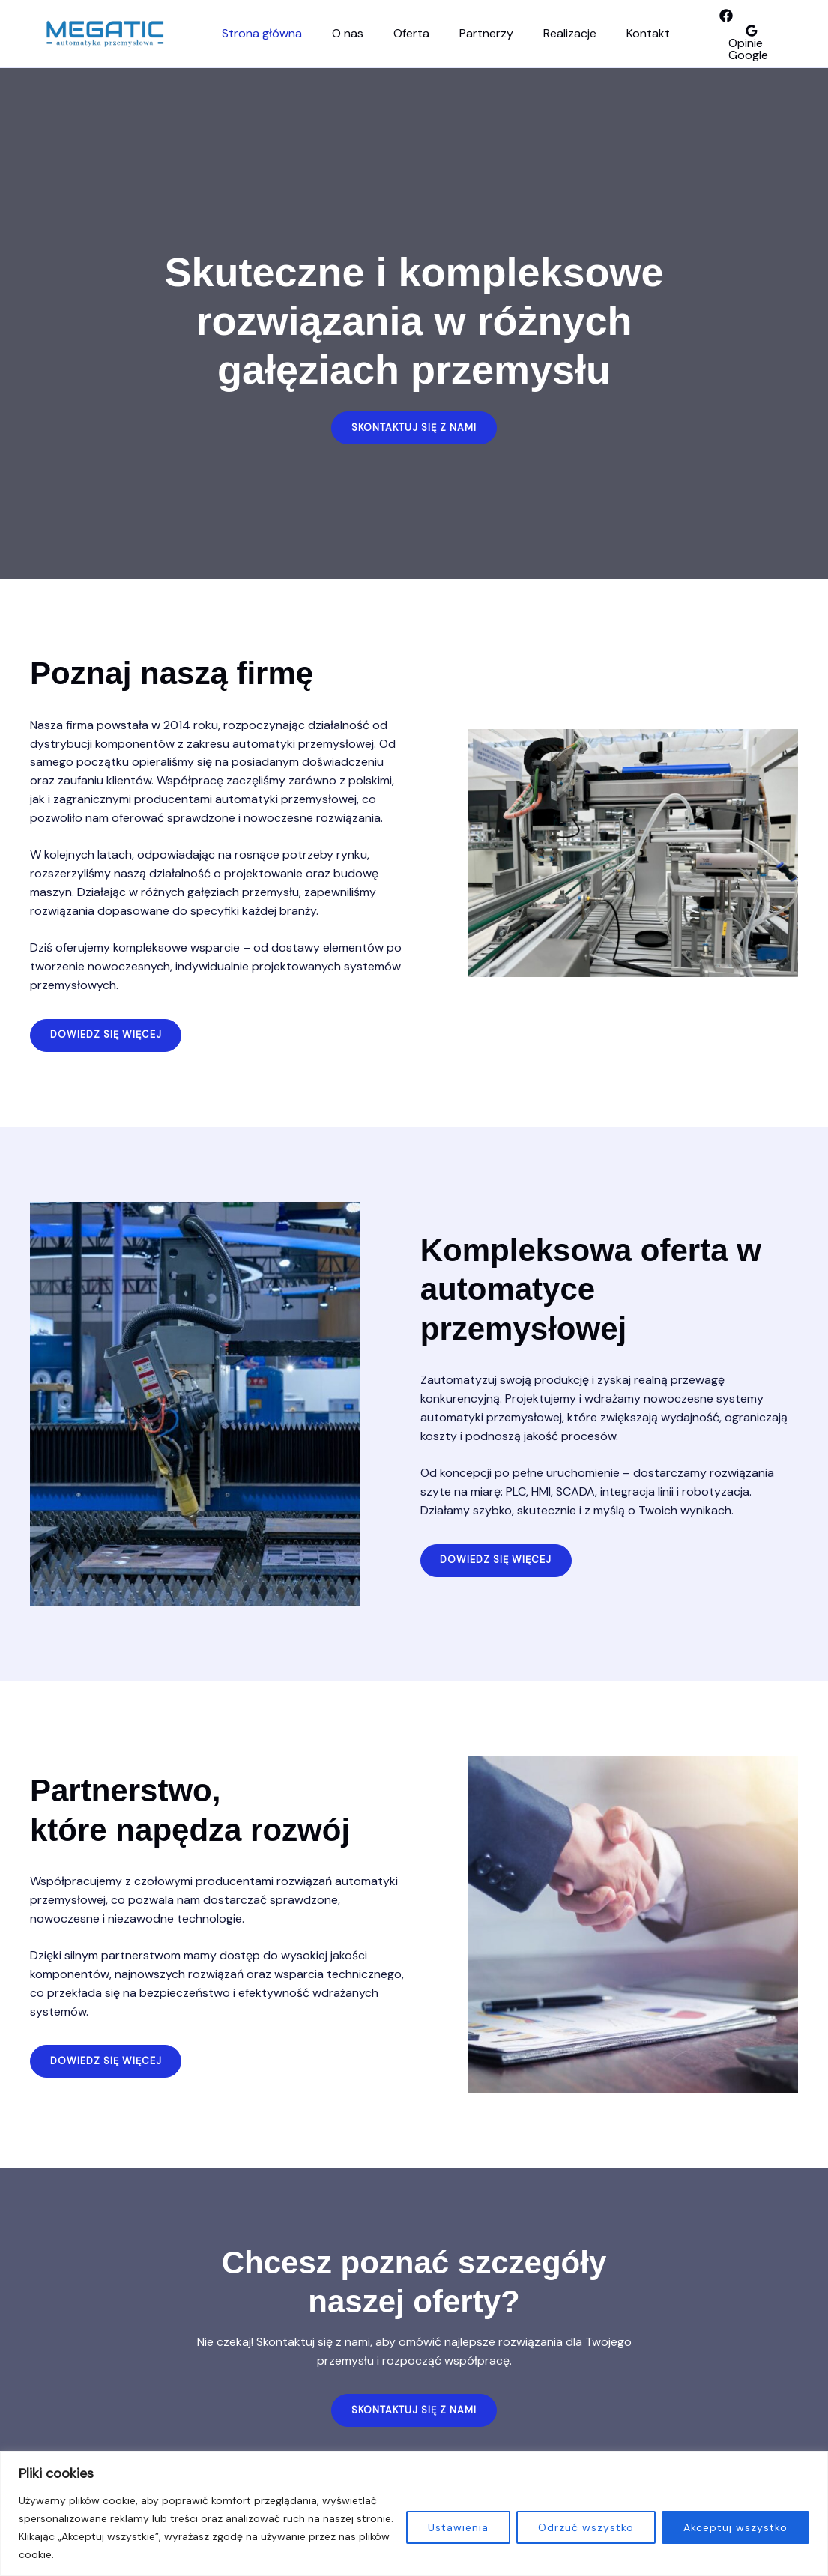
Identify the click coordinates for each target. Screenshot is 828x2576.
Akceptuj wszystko (735, 2527)
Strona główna (259, 33)
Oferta (396, 33)
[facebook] (693, 21)
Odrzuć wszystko (586, 2527)
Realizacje (542, 33)
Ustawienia (458, 2527)
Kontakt (615, 33)
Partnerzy (465, 33)
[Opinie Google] (733, 42)
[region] (414, 2513)
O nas (338, 33)
